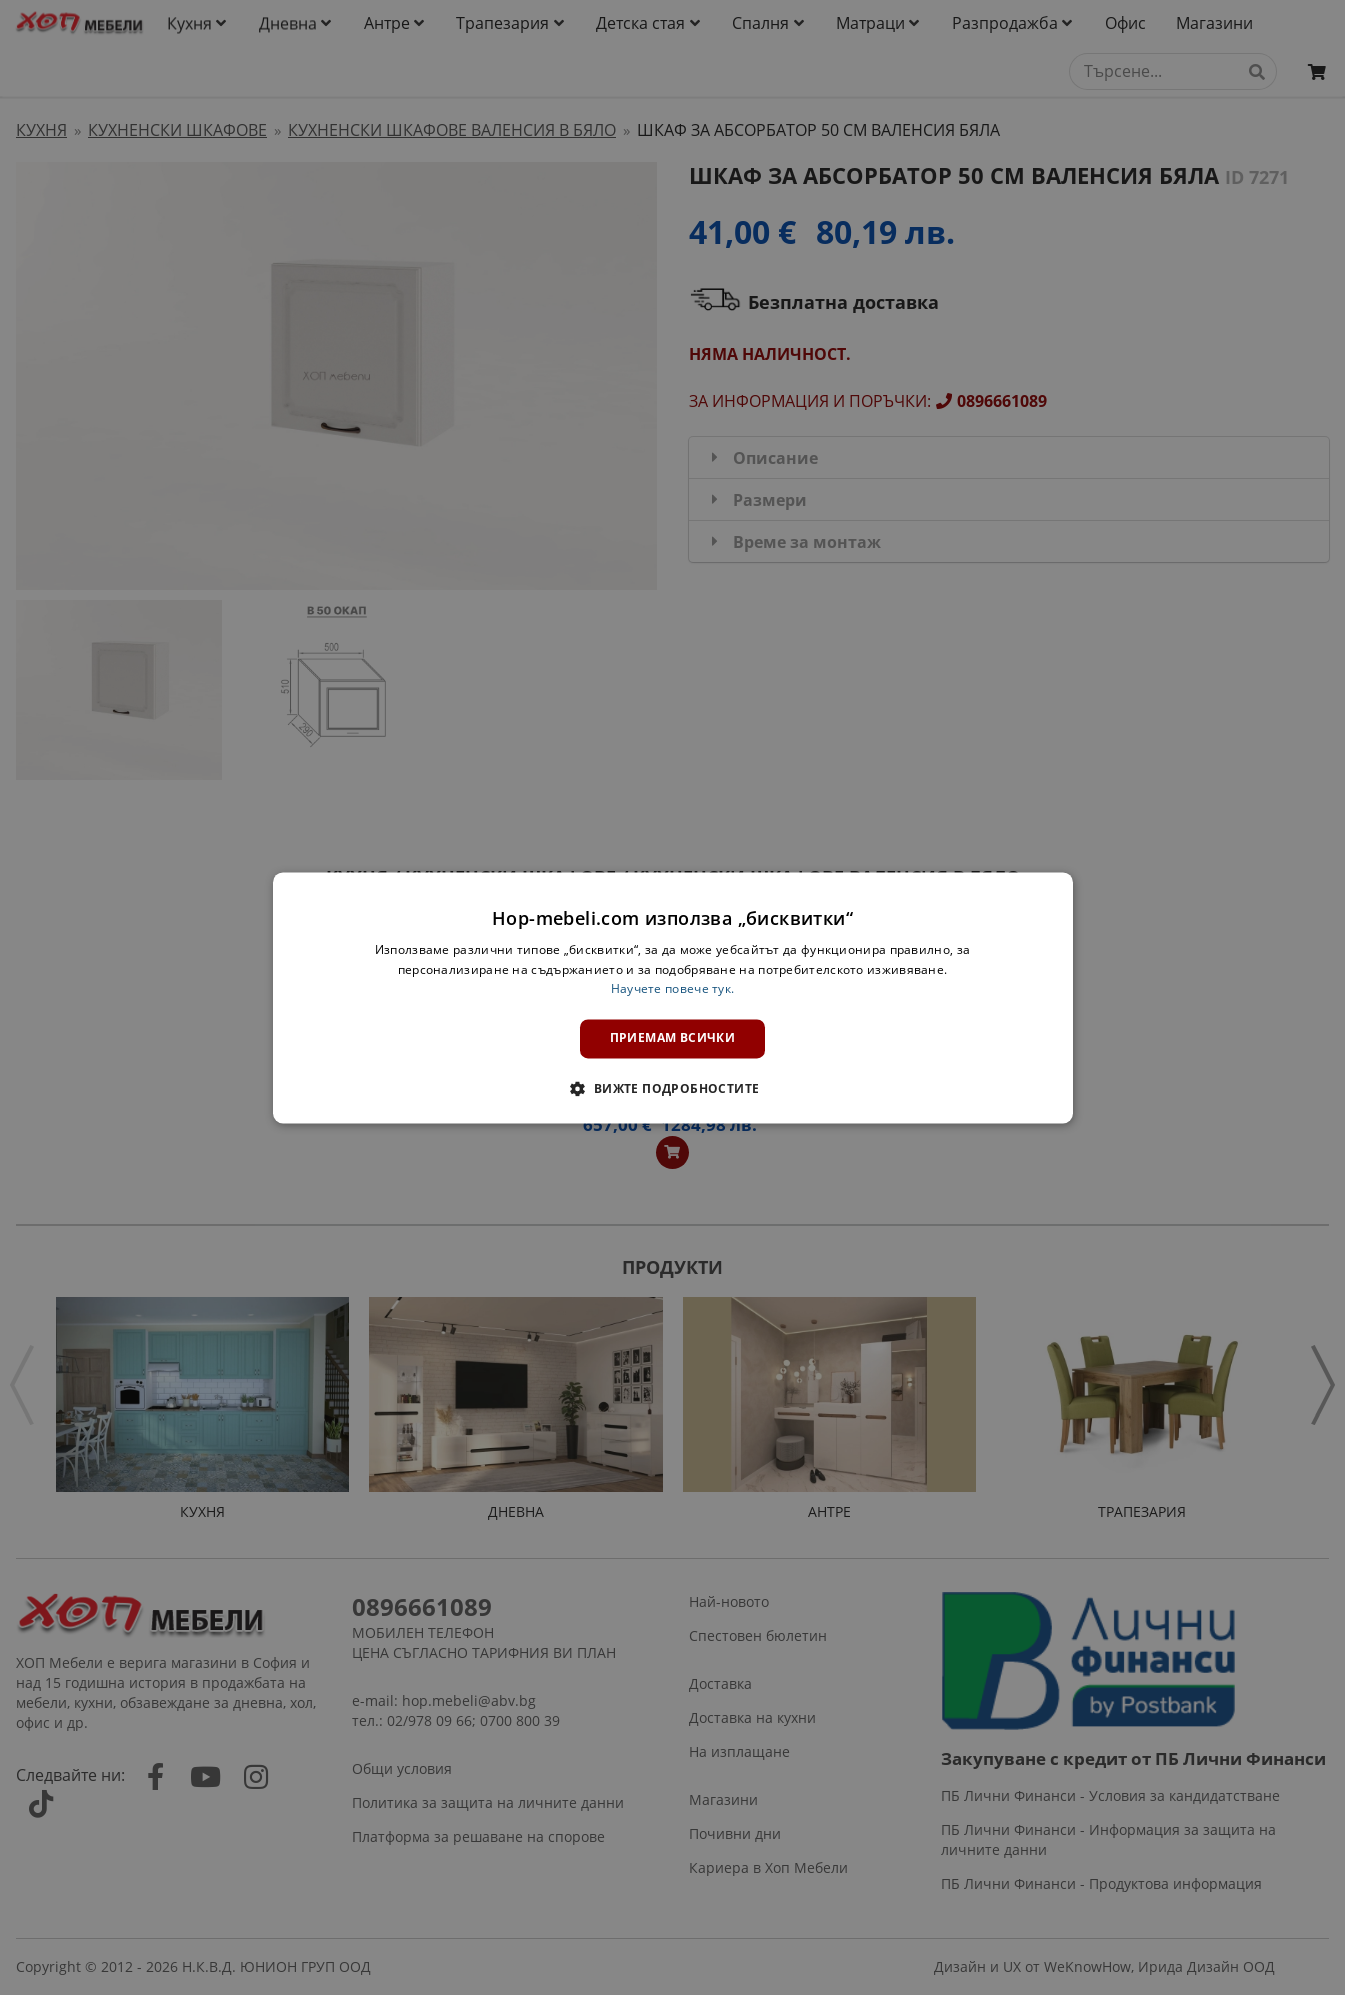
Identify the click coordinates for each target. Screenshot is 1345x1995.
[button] (672, 1088)
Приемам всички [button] (673, 1038)
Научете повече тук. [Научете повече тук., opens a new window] (673, 989)
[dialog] (673, 997)
